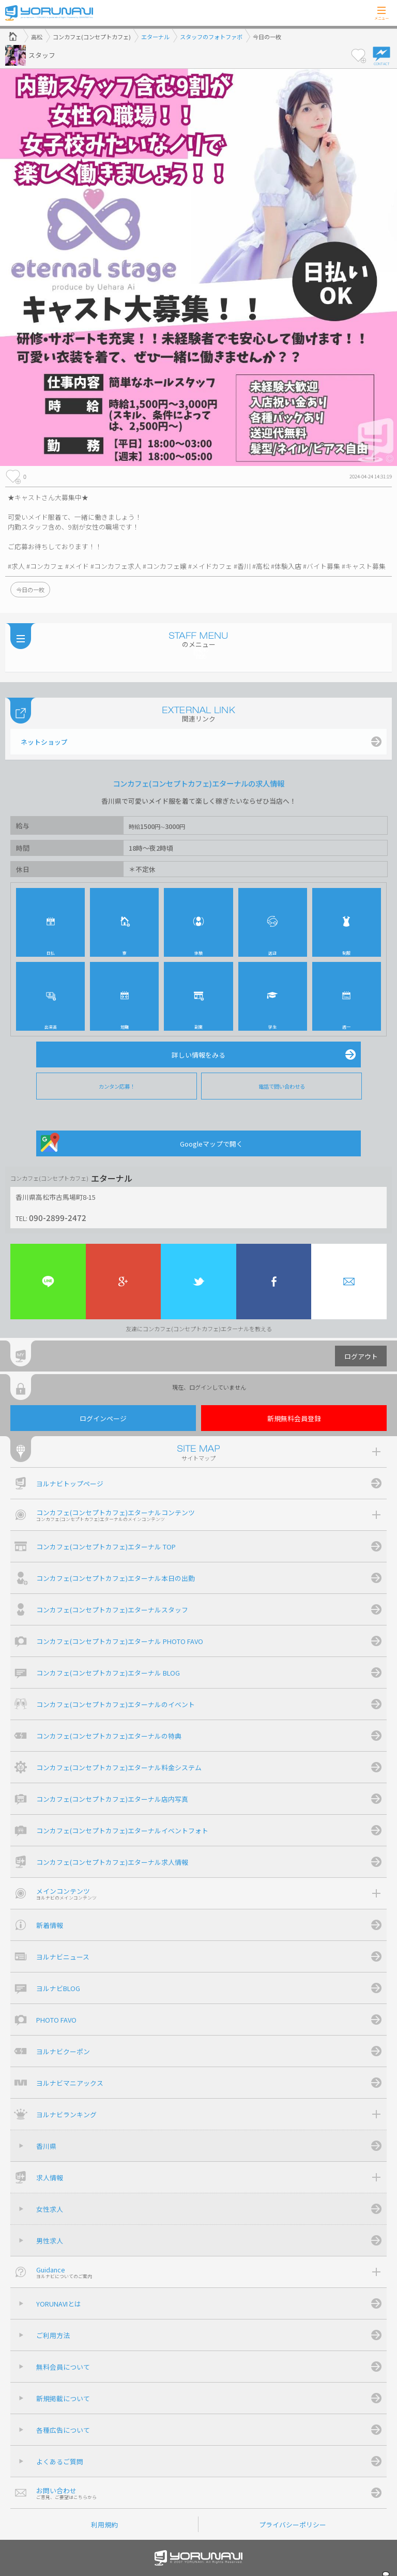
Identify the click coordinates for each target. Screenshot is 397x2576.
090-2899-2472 (57, 1217)
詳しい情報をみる (198, 1055)
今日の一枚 (30, 589)
